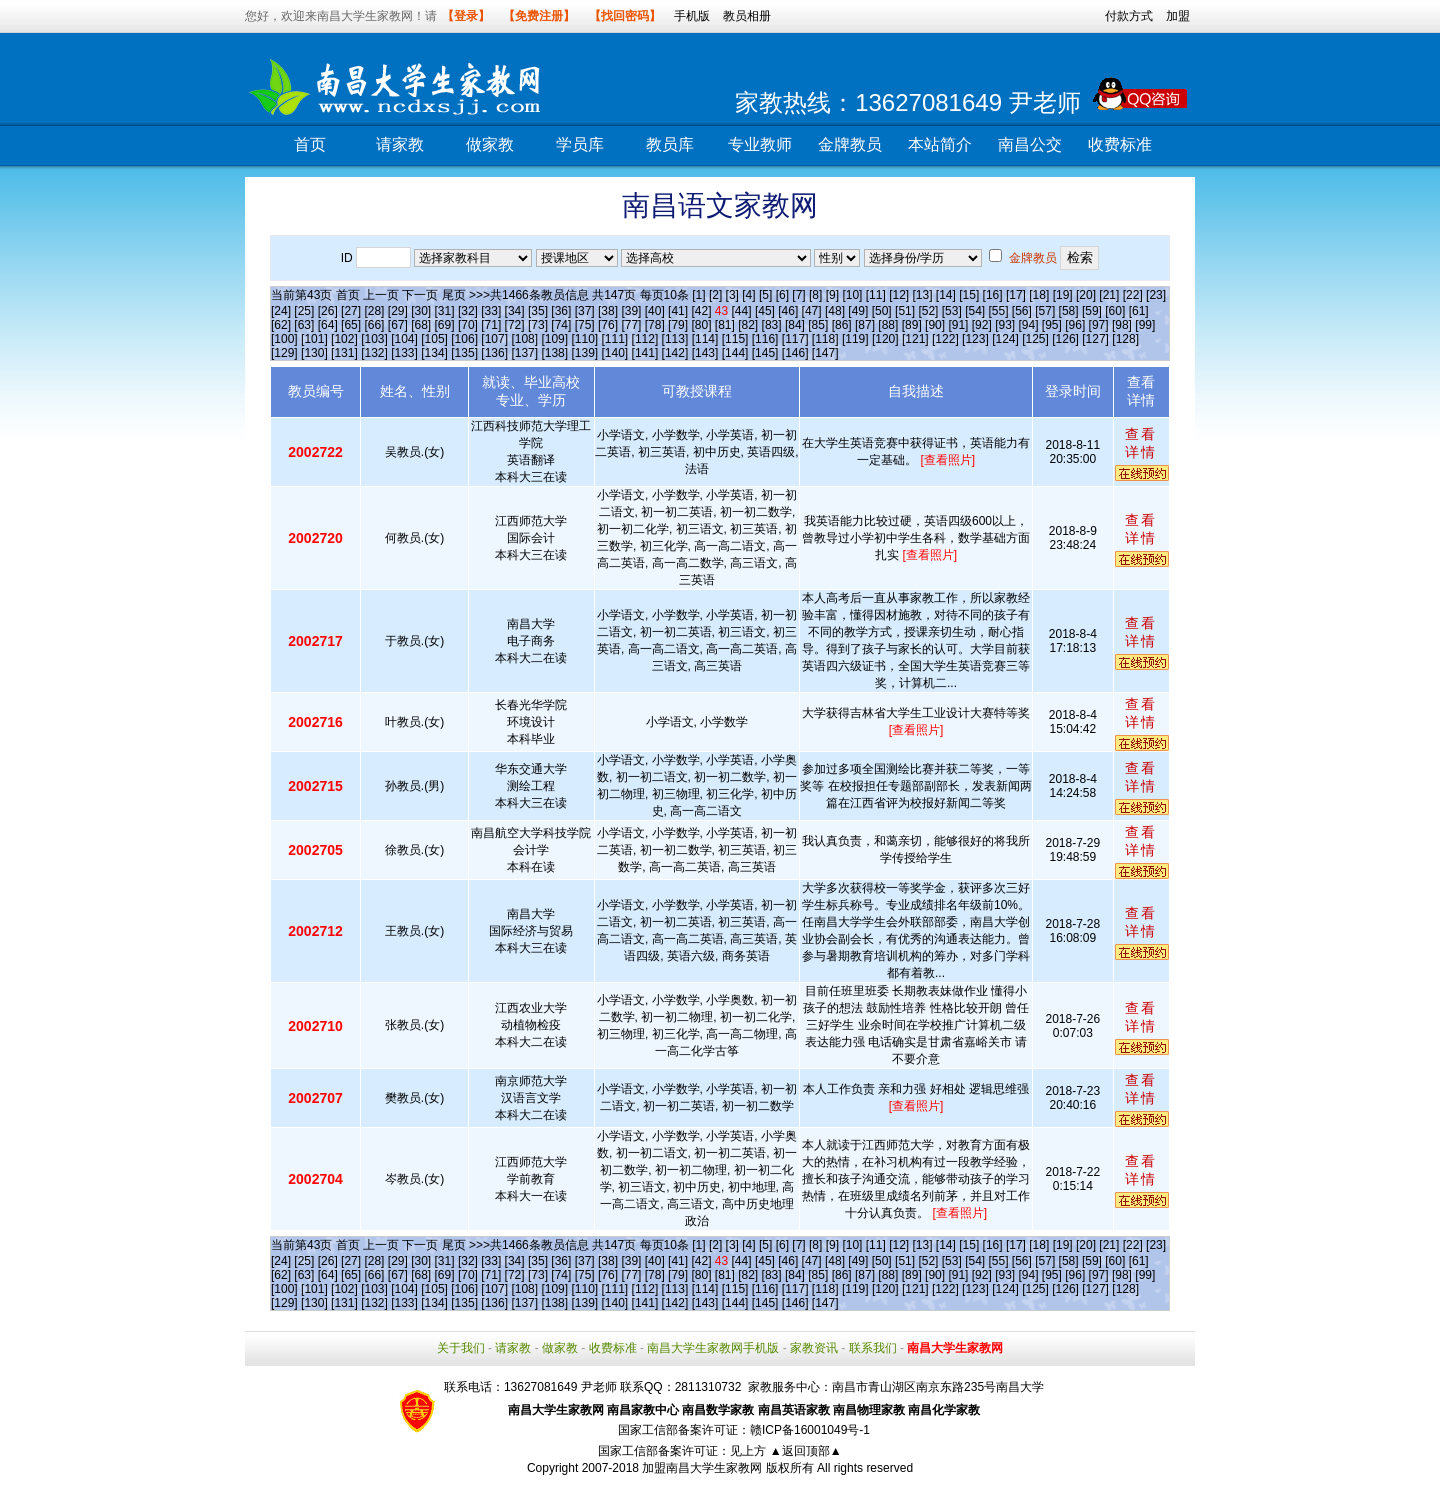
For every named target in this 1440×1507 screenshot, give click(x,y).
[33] (491, 311)
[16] (993, 295)
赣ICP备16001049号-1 (810, 1430)
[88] (888, 325)
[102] (344, 339)
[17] (1016, 295)
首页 (310, 144)
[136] (494, 353)
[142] (675, 353)
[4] (748, 295)
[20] (1086, 295)
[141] (645, 353)
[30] (421, 311)
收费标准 (1120, 144)
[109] (554, 339)
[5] (765, 295)
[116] (765, 339)
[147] (825, 353)
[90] (935, 325)
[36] (561, 311)
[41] (678, 311)
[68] (421, 325)
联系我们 (873, 1348)
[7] (798, 295)
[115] (735, 339)
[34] (515, 311)
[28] (374, 311)
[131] (344, 353)
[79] (678, 325)
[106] (464, 339)
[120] (885, 339)
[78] (655, 325)
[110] (584, 339)
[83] (772, 325)
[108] (524, 339)
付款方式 (1129, 16)
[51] (905, 311)
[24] (281, 311)
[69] (445, 325)
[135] (464, 353)
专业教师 (760, 144)
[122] (945, 339)
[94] (1029, 325)
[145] (765, 353)
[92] (982, 325)
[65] (351, 325)
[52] (928, 311)
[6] (782, 295)
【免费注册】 (539, 16)
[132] (374, 353)
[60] (1115, 311)
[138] (554, 353)
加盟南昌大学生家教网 (702, 1468)
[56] (1022, 311)
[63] (304, 325)
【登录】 (466, 16)
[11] (876, 295)
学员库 (580, 144)
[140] (615, 353)
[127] (1095, 339)
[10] (852, 295)
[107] (494, 339)
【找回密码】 (625, 16)
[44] (742, 311)
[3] (732, 295)
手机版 (692, 16)
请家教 (400, 144)
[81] (725, 325)
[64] (328, 325)
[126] (1065, 339)
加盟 (1178, 16)
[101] (314, 339)
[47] (812, 311)
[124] (1005, 339)
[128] (1125, 339)
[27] (351, 311)
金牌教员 (850, 144)
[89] (912, 325)
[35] (538, 311)
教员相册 (747, 16)
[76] (608, 325)
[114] (705, 339)
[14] (946, 295)
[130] (314, 353)
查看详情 (1141, 443)
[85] (818, 325)
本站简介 (940, 144)
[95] (1052, 325)
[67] (398, 325)
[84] (795, 325)
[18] (1039, 295)
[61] (1139, 311)
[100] (284, 339)
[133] (404, 353)
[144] (735, 353)
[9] (832, 295)
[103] (374, 339)
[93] (1005, 325)
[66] (374, 325)
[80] (701, 325)
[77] (631, 325)
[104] (404, 339)
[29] (398, 311)
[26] (328, 311)
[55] (998, 311)
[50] (882, 311)
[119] (855, 339)
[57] (1045, 311)
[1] (698, 295)
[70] (468, 325)
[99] (1145, 325)
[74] (561, 325)
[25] (304, 311)
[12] (899, 295)
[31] (445, 311)
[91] (958, 325)
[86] (842, 325)
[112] (645, 339)
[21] (1109, 295)
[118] (825, 339)
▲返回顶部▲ (806, 1451)
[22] (1133, 295)
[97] (1099, 325)
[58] (1069, 311)
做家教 (490, 144)
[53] (952, 311)
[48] (835, 311)
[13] (922, 295)
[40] (655, 311)
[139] (584, 353)
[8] (815, 295)
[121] (915, 339)
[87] (865, 325)
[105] (434, 339)
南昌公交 (1030, 144)
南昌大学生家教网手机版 (713, 1348)
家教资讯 (814, 1348)
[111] (615, 339)
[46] (788, 311)
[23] (1156, 295)
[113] (675, 339)
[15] (969, 295)
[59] (1092, 311)
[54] (975, 311)
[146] (795, 353)
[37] (585, 311)
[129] (284, 353)
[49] (858, 311)
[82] (748, 325)
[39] (631, 311)
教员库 (670, 144)
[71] (491, 325)
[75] (585, 325)
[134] (434, 353)
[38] (608, 311)
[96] (1075, 325)
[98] (1122, 325)
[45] (765, 311)
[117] (795, 339)
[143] (705, 353)
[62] (281, 325)
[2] (715, 295)
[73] (538, 325)
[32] (468, 311)
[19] (1063, 295)
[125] (1035, 339)
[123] (975, 339)
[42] (701, 311)
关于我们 (461, 1348)
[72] (515, 325)
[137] (524, 353)
